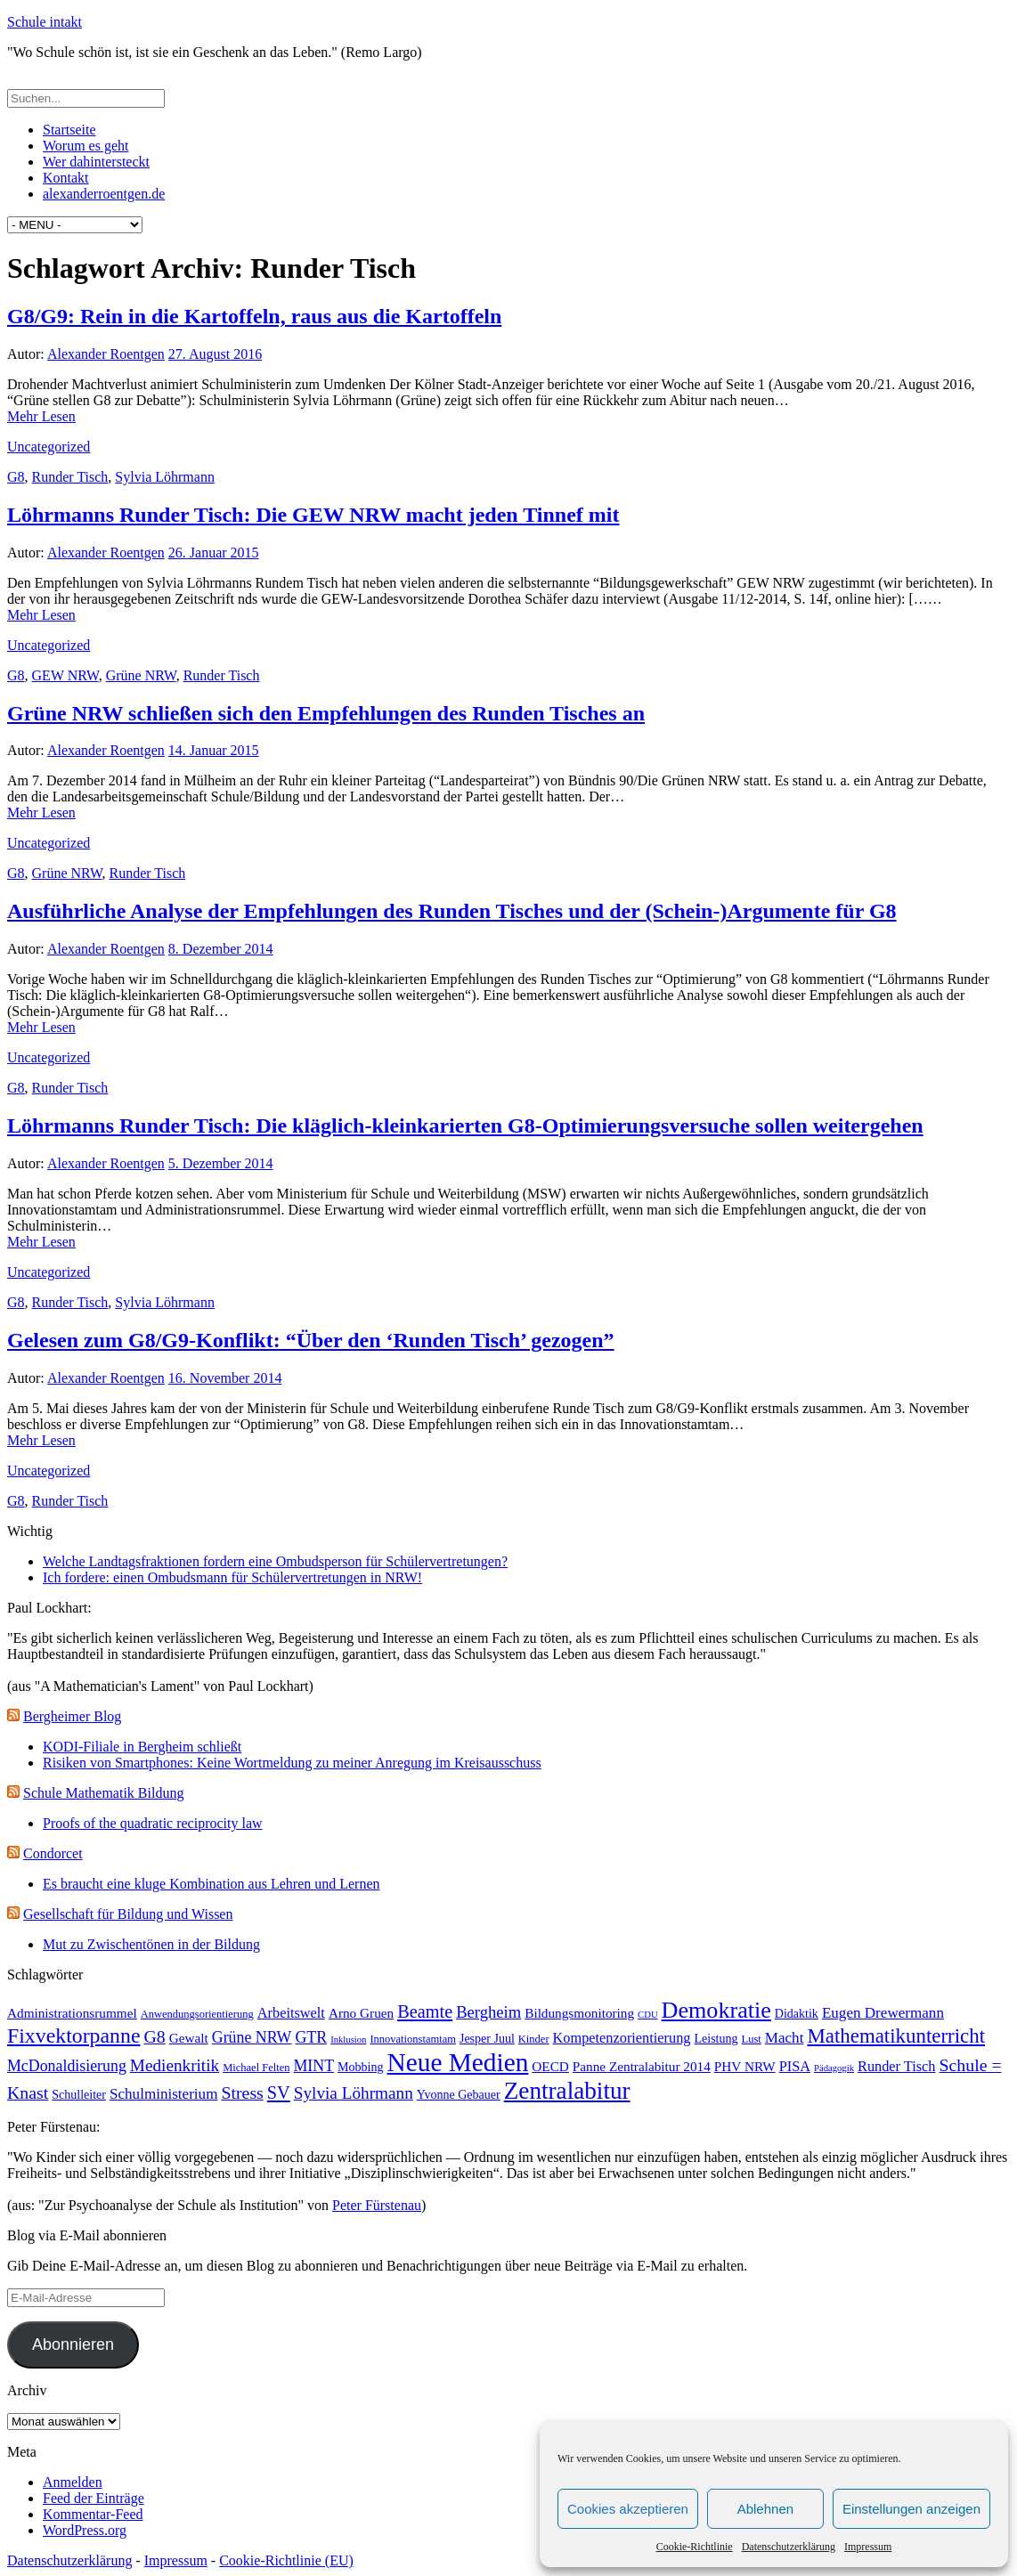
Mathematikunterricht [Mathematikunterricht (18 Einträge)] (896, 2036)
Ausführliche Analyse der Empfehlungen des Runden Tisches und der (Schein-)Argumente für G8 (452, 910)
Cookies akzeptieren (627, 2508)
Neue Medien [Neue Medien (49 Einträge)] (458, 2062)
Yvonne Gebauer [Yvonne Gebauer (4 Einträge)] (458, 2094)
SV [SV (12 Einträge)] (278, 2092)
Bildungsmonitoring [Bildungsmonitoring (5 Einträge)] (579, 2012)
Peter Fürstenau (376, 2205)
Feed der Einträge (93, 2498)
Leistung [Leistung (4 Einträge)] (715, 2038)
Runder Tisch (70, 476)
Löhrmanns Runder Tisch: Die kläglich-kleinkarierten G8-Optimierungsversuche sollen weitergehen (465, 1125)
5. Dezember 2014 (220, 1163)
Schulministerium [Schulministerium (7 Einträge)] (163, 2093)
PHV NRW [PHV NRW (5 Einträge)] (745, 2066)
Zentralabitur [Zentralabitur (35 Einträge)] (567, 2090)
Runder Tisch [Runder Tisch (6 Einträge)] (896, 2066)
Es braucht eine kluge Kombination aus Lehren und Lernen (211, 1883)
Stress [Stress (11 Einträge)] (242, 2092)
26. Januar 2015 (213, 552)
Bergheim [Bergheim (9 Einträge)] (488, 2012)
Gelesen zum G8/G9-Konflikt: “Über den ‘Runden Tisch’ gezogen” (310, 1340)
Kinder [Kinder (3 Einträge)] (533, 2039)
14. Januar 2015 (213, 750)
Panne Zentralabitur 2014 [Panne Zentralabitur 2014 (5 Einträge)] (642, 2066)
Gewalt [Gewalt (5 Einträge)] (188, 2037)
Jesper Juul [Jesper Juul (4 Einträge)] (487, 2038)
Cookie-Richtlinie (694, 2546)
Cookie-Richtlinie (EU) (286, 2560)
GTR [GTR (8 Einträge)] (311, 2037)
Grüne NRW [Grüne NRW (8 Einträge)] (252, 2037)
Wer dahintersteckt (96, 161)
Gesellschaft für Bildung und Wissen (127, 1914)
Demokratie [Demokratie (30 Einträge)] (716, 2010)
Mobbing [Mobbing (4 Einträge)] (360, 2067)
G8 (16, 476)
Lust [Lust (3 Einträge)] (751, 2039)
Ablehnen (765, 2508)
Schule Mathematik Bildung (103, 1792)
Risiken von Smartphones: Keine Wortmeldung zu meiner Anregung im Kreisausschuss (292, 1762)
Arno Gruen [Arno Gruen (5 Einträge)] (361, 2012)
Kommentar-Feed (93, 2514)
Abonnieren (73, 2344)
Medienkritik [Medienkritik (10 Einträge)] (174, 2065)
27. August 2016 (215, 354)
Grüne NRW (141, 675)
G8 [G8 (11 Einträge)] (154, 2036)
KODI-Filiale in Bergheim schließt (142, 1746)
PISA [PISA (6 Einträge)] (794, 2066)
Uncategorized (48, 446)
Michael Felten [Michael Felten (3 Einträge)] (256, 2067)
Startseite (69, 129)
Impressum (867, 2546)
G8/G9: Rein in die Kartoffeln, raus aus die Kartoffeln (254, 316)
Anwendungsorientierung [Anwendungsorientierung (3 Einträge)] (197, 2014)
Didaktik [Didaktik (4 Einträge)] (796, 2013)
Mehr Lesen (41, 416)
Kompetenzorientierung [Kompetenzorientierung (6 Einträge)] (622, 2037)
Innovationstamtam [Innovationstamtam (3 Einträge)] (413, 2039)
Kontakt (66, 177)
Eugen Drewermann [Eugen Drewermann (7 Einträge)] (883, 2012)
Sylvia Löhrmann (165, 476)
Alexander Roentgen (106, 354)
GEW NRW (65, 675)
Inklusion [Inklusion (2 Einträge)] (348, 2039)
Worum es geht (85, 145)
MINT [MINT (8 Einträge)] (314, 2066)
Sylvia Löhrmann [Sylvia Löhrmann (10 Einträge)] (353, 2093)
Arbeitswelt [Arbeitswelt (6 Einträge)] (291, 2012)
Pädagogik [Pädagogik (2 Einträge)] (834, 2068)
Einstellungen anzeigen (911, 2508)
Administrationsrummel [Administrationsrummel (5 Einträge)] (72, 2012)
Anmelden (72, 2482)
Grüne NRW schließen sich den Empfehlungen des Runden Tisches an (326, 713)
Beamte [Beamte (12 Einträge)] (424, 2011)
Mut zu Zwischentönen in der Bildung (151, 1944)
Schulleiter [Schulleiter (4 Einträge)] (79, 2094)
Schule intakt (44, 21)
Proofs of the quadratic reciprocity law (153, 1823)
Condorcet (53, 1853)
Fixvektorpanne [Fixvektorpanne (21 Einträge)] (73, 2035)
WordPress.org (84, 2530)
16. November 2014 (225, 1378)
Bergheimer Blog (72, 1716)
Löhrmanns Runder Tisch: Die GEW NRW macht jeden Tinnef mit (313, 514)
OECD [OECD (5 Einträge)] (550, 2066)
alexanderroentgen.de (104, 193)
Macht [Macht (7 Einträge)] (784, 2037)
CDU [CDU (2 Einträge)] (648, 2014)
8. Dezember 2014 (220, 948)
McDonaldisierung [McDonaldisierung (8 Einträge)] (66, 2066)
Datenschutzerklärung (788, 2546)
